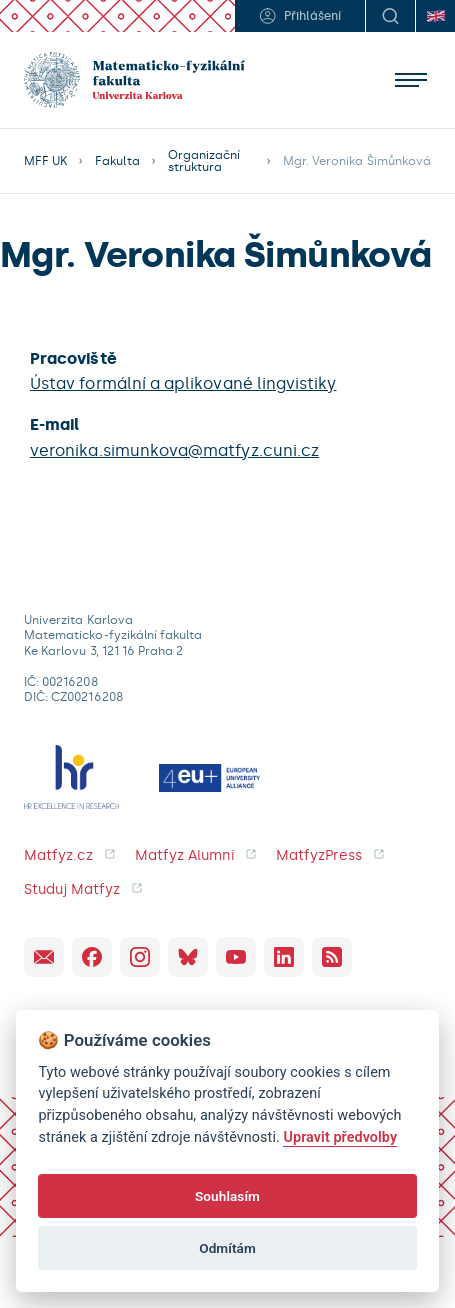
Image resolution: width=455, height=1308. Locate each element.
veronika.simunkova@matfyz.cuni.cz (174, 450)
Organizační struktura (204, 161)
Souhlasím (227, 1196)
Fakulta (117, 161)
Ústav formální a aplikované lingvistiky (183, 383)
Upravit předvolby (340, 1137)
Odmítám (227, 1248)
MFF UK (45, 161)
